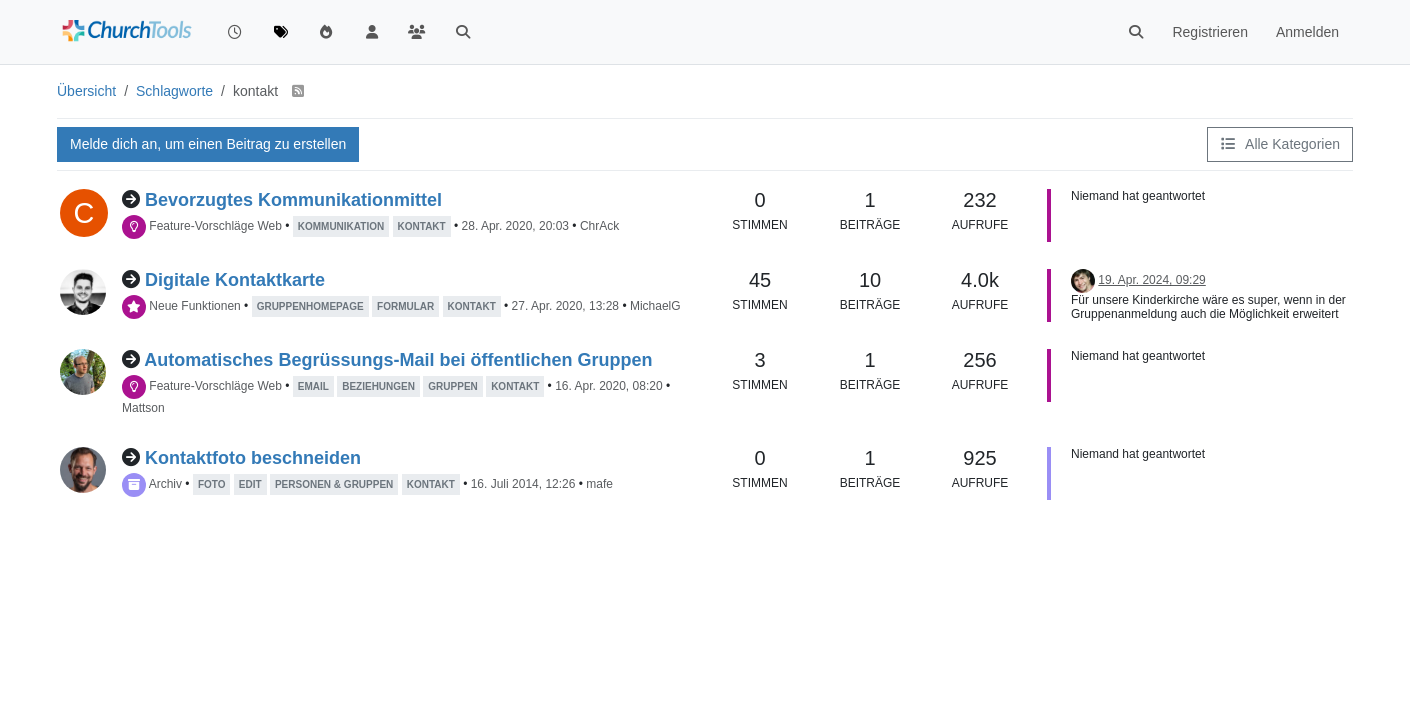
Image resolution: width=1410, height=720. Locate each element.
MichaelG (655, 306)
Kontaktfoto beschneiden (253, 458)
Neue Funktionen (194, 306)
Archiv (165, 484)
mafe (599, 484)
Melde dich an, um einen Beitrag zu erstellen (208, 144)
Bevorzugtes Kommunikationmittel (293, 200)
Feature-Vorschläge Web (215, 226)
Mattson (143, 408)
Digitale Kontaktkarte (235, 280)
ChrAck (599, 226)
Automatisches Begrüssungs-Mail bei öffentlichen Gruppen (398, 360)
